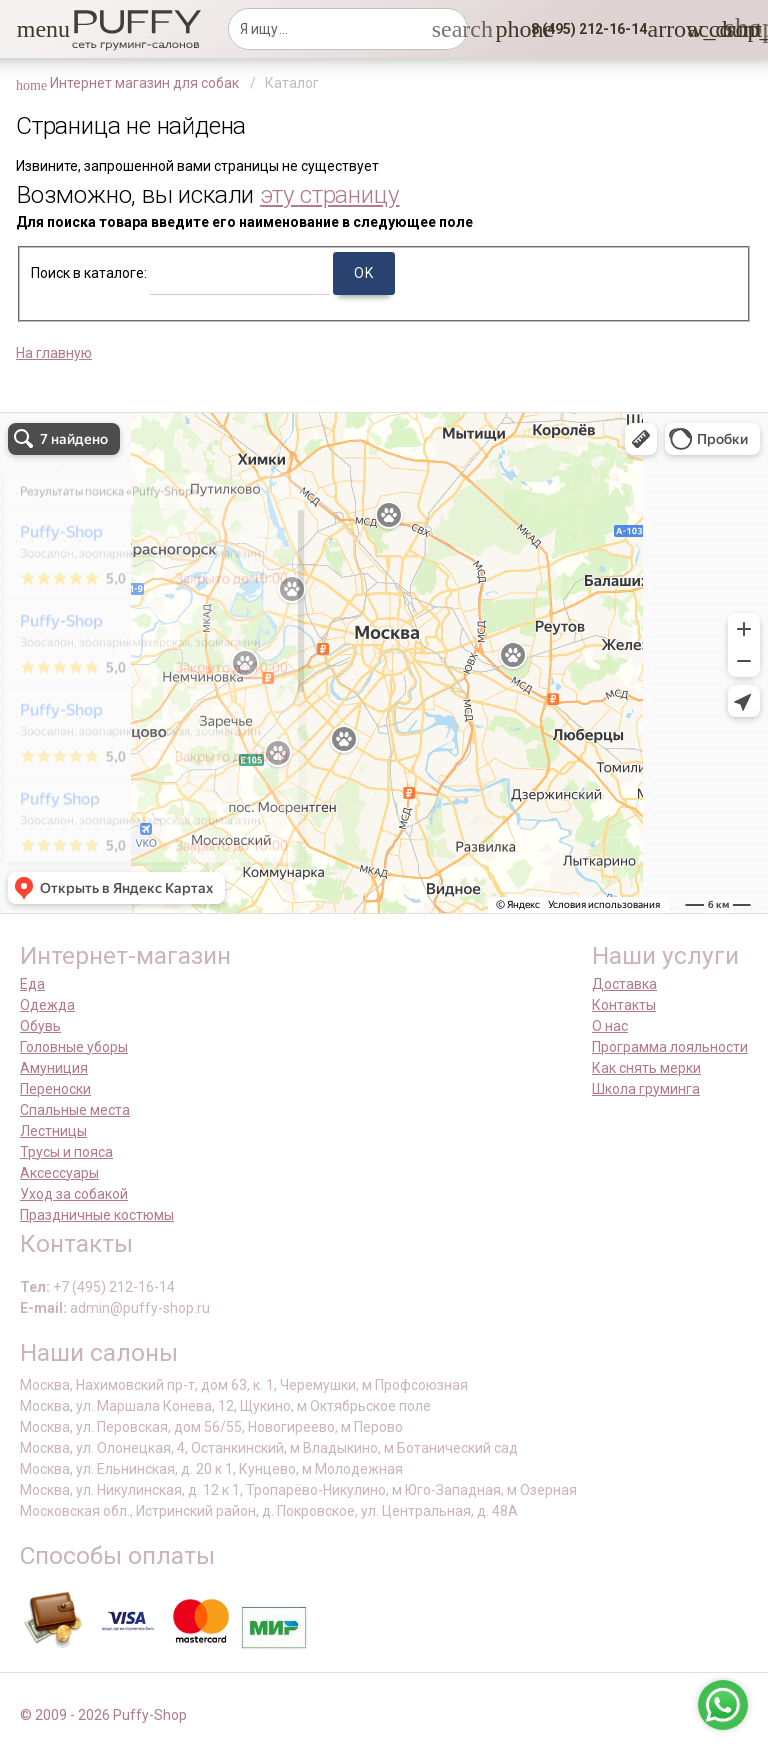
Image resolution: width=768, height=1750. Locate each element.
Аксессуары (59, 1173)
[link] (699, 29)
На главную (54, 353)
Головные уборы (74, 1047)
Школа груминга (646, 1089)
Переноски (55, 1089)
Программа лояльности (670, 1047)
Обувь (40, 1026)
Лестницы (53, 1131)
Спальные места (75, 1110)
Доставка (624, 984)
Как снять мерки (646, 1068)
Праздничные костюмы (97, 1215)
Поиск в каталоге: (89, 273)
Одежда (47, 1005)
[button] (29, 29)
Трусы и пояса (66, 1152)
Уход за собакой (74, 1194)
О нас (610, 1026)
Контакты (624, 1005)
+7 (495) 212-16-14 (114, 1287)
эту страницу (330, 194)
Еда (32, 984)
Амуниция (54, 1068)
